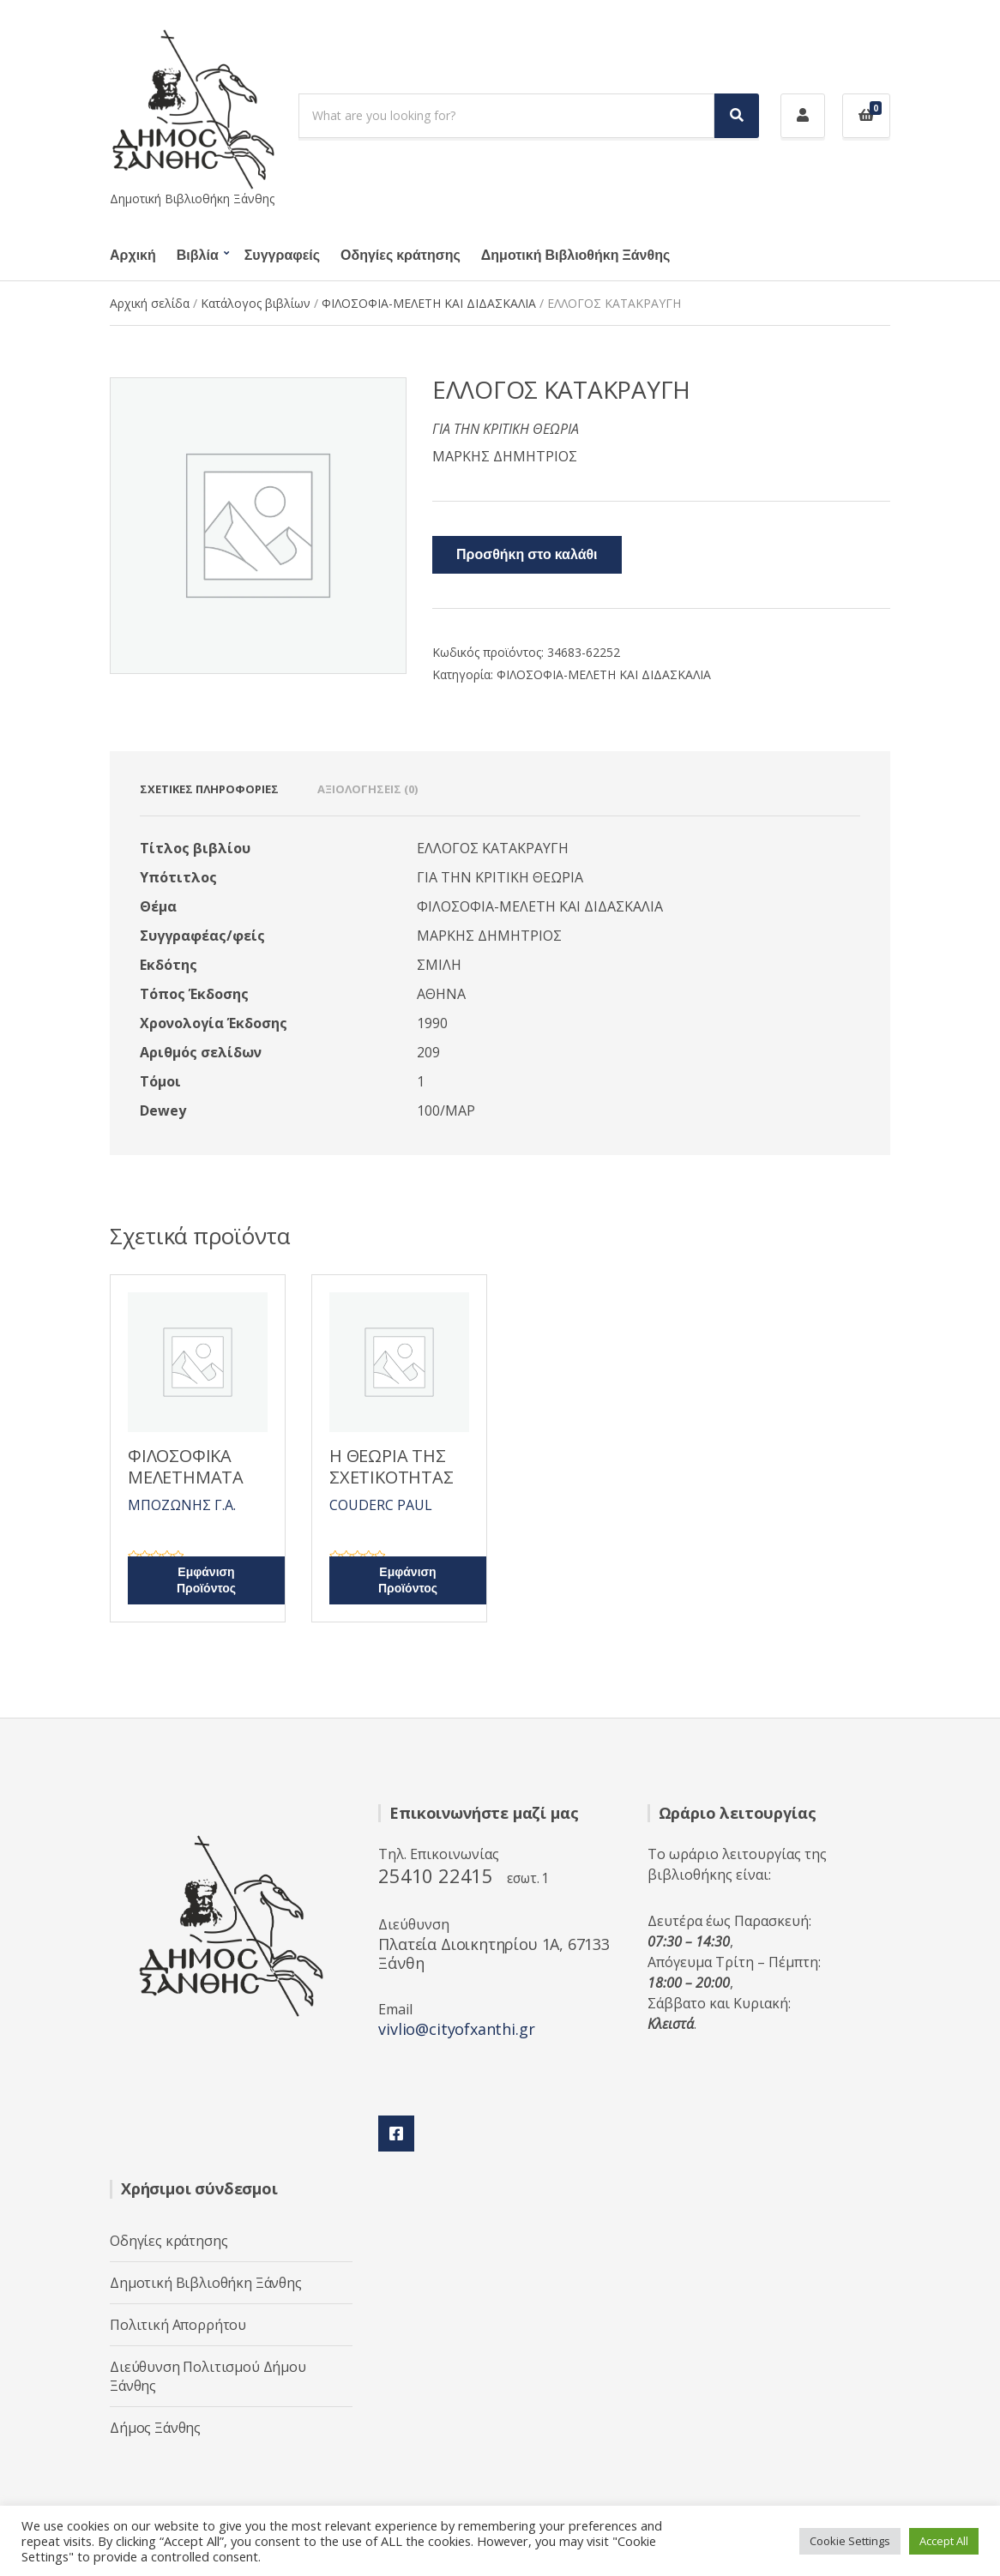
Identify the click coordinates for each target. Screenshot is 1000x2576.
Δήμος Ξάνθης (155, 2427)
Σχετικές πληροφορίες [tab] (209, 789)
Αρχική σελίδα (150, 303)
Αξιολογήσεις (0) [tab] (367, 789)
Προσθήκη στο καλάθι (527, 554)
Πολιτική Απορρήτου (178, 2324)
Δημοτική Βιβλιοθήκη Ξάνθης (575, 255)
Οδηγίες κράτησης (400, 255)
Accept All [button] (943, 2541)
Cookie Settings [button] (850, 2541)
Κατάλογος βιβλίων (255, 303)
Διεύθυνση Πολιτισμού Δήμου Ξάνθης (208, 2376)
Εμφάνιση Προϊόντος (206, 1580)
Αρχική (133, 255)
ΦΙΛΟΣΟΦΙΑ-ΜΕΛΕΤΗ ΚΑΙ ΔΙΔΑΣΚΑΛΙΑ (429, 303)
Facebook (396, 2134)
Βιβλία (198, 255)
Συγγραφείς (282, 255)
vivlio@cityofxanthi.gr (456, 2029)
